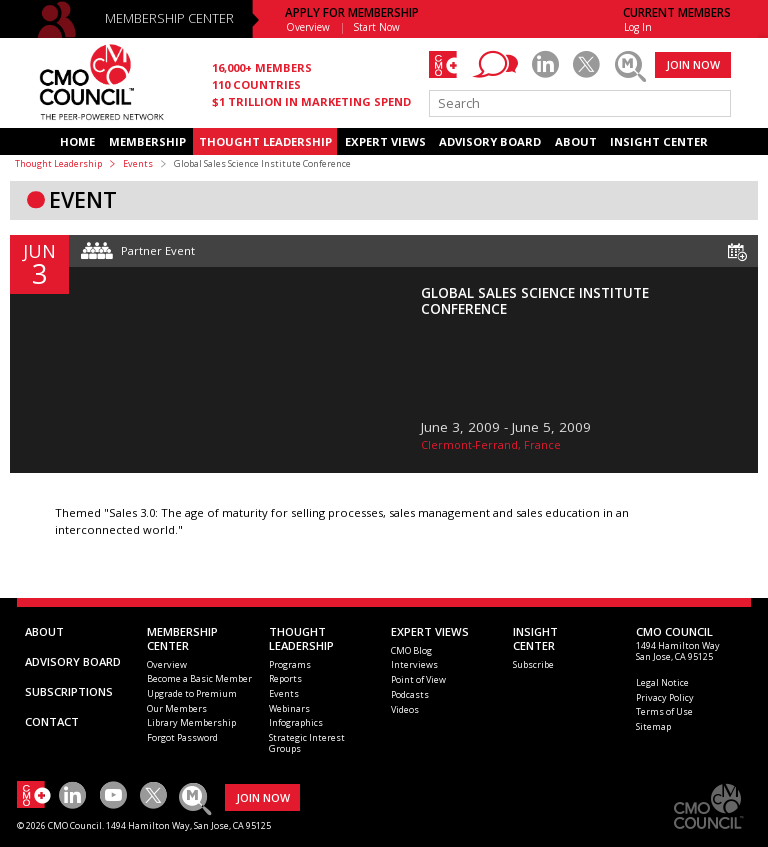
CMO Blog (411, 650)
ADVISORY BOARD (490, 141)
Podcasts (410, 694)
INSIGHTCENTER (535, 638)
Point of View (418, 679)
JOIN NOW (693, 64)
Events (138, 163)
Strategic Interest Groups (307, 743)
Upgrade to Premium (192, 693)
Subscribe (533, 664)
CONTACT (52, 721)
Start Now (377, 27)
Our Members (177, 708)
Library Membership (191, 722)
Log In (638, 27)
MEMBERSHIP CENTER (169, 18)
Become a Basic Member (199, 678)
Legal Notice (662, 682)
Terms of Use (664, 711)
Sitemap (653, 726)
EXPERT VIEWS (385, 141)
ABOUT (576, 141)
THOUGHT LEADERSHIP (265, 141)
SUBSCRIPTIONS (69, 691)
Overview (308, 27)
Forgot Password (182, 737)
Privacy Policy (665, 697)
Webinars (289, 708)
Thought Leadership (58, 163)
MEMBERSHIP (147, 141)
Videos (405, 709)
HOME (77, 141)
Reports (285, 678)
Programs (290, 664)
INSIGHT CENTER (659, 141)
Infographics (296, 722)
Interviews (414, 664)
